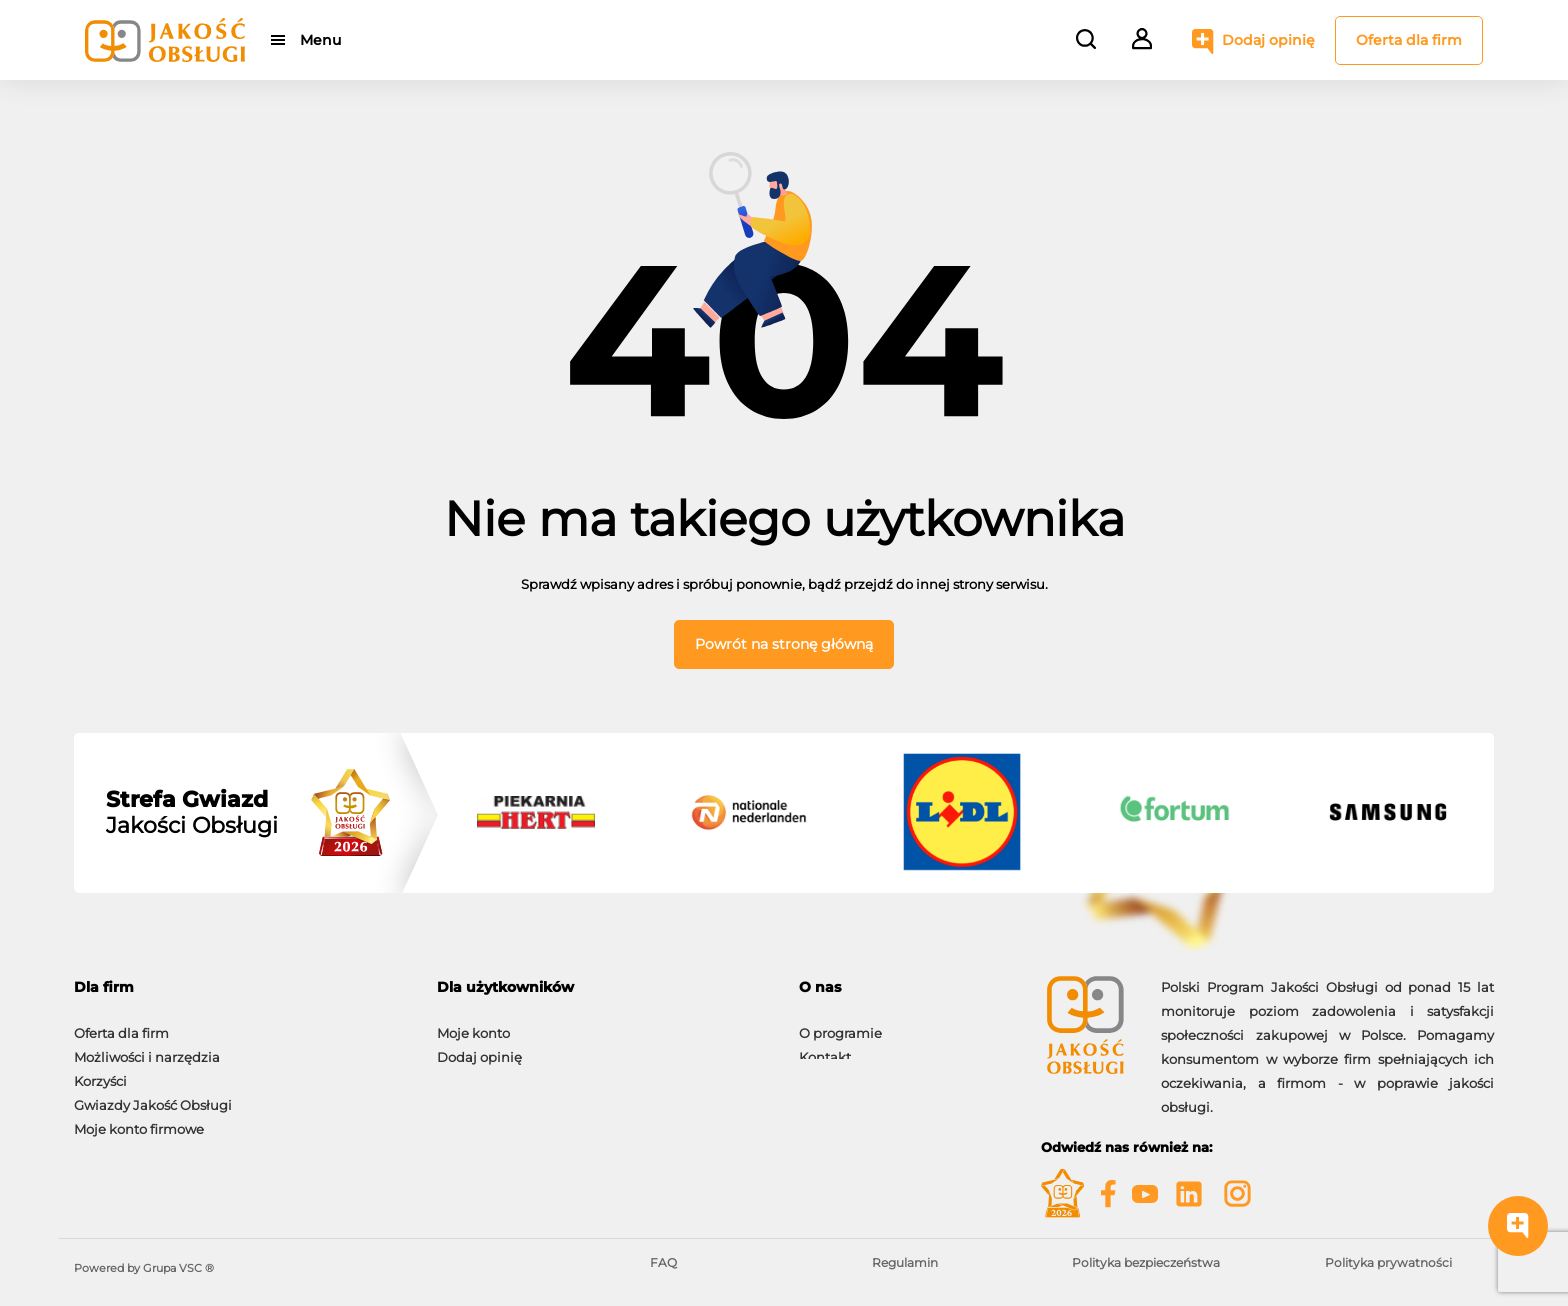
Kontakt (825, 1047)
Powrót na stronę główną (784, 644)
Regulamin (905, 1262)
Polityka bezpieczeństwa (1146, 1262)
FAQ (663, 1262)
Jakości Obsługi (192, 813)
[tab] (240, 987)
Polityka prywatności (1388, 1262)
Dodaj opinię (1268, 40)
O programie (840, 1023)
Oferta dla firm (1409, 40)
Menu (321, 40)
